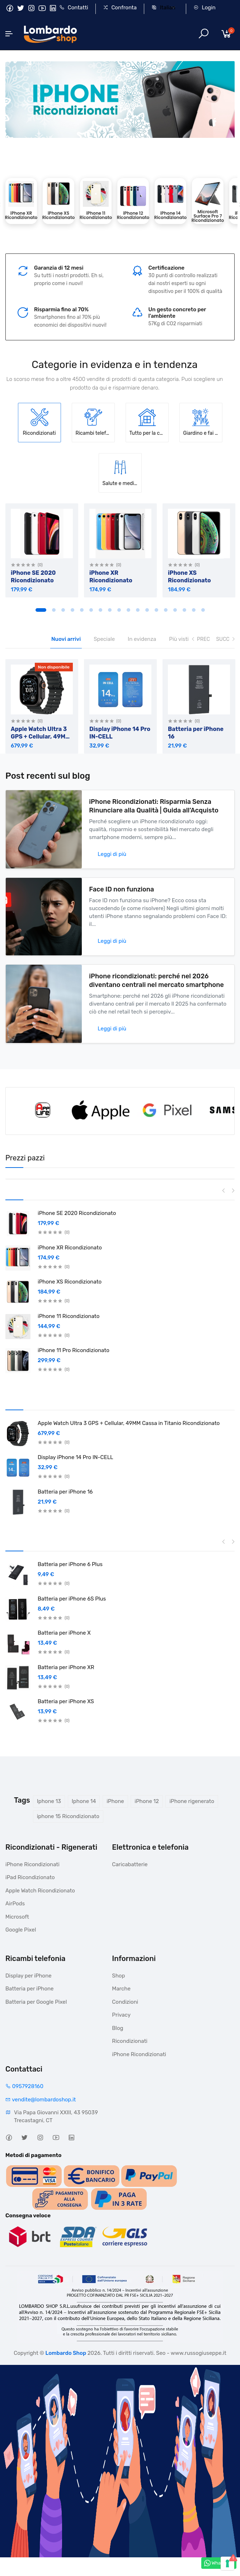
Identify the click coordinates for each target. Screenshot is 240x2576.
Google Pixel (20, 1928)
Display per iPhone (28, 1974)
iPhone (115, 1800)
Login (204, 7)
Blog (117, 2027)
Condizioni (125, 2001)
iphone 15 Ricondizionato (68, 1815)
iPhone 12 (147, 1800)
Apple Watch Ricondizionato (40, 1889)
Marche (121, 1987)
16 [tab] (184, 609)
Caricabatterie (129, 1863)
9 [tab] (119, 609)
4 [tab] (72, 609)
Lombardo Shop (66, 2352)
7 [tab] (100, 609)
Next (232, 1189)
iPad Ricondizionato (30, 1876)
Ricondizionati (129, 2040)
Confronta (120, 7)
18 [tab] (203, 609)
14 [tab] (166, 609)
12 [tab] (147, 609)
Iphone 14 (84, 1800)
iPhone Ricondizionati (32, 1863)
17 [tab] (194, 609)
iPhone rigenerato (191, 1800)
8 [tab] (110, 609)
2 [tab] (54, 609)
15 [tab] (175, 609)
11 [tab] (138, 609)
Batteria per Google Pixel (36, 2001)
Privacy (121, 2014)
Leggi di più (112, 853)
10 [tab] (128, 609)
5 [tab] (82, 609)
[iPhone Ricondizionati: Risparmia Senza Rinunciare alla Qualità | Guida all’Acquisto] (44, 828)
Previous (223, 1189)
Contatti (73, 7)
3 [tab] (63, 609)
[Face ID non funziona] (44, 915)
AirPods (15, 1902)
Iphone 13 (49, 1800)
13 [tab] (156, 609)
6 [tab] (91, 609)
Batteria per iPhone (29, 1987)
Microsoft (17, 1916)
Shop (118, 1974)
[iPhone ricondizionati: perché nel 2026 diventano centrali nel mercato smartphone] (44, 1002)
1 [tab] (41, 609)
